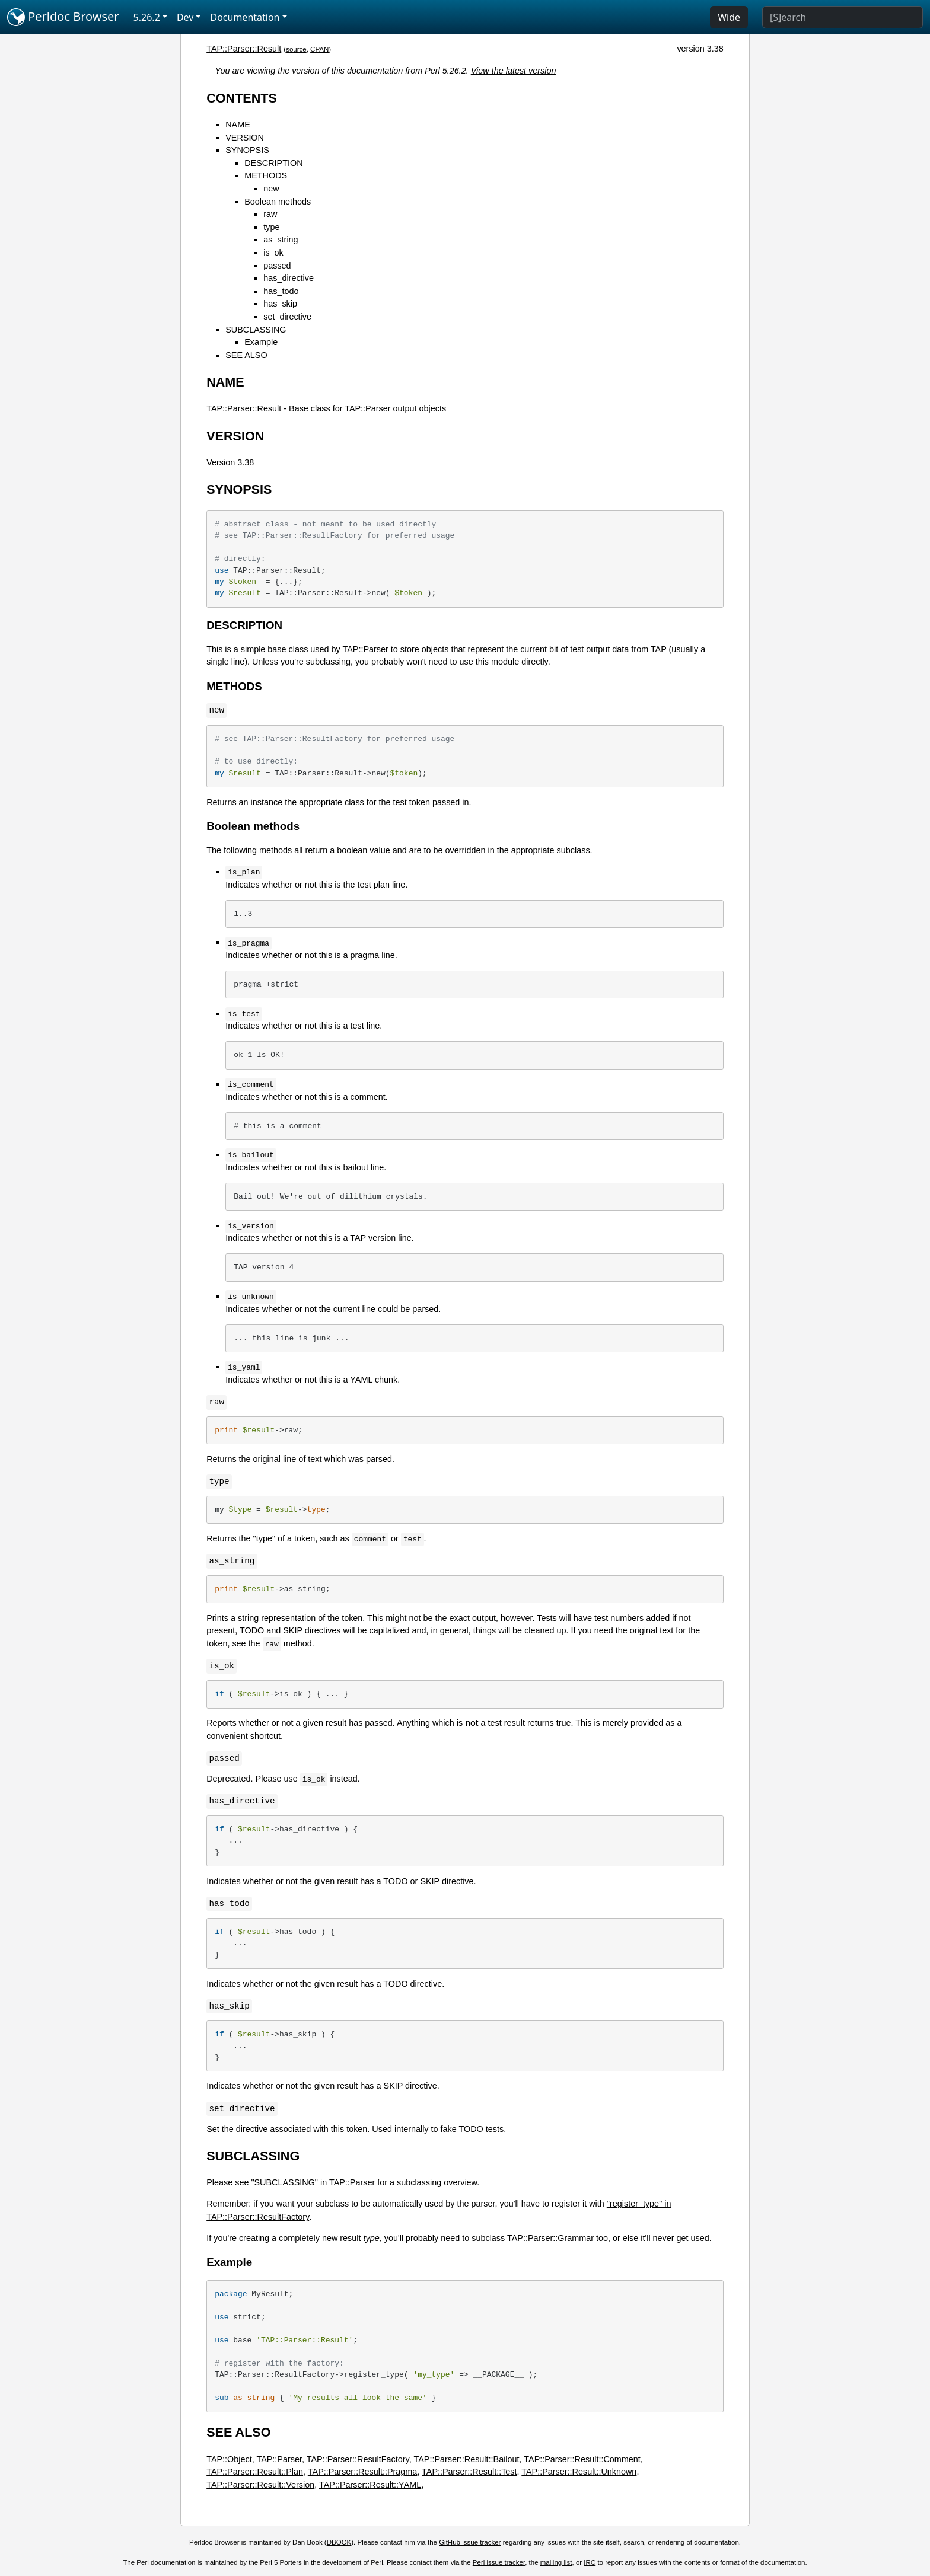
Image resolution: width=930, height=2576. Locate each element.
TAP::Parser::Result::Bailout (466, 2459)
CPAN (319, 49)
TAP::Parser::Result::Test (469, 2471)
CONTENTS (241, 98)
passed (277, 265)
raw (270, 214)
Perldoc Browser (63, 17)
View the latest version (513, 70)
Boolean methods (277, 201)
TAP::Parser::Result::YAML (370, 2484)
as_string (280, 239)
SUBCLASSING (255, 329)
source (296, 49)
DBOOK (339, 2542)
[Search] (842, 17)
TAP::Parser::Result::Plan (254, 2471)
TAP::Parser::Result (243, 48)
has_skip (280, 303)
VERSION (244, 137)
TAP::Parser (365, 649)
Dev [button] (185, 17)
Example (261, 342)
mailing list (556, 2562)
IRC (589, 2562)
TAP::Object (229, 2459)
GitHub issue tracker (470, 2542)
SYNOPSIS (247, 150)
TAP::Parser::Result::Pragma (362, 2471)
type (271, 227)
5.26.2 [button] (146, 17)
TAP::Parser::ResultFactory (358, 2459)
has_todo (280, 291)
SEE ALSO (246, 355)
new (271, 188)
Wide (729, 17)
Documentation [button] (244, 17)
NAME (237, 124)
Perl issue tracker (499, 2562)
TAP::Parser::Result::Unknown (578, 2471)
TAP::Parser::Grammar (550, 2238)
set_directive (287, 316)
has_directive (288, 278)
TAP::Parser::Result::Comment (582, 2459)
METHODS (265, 175)
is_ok (273, 252)
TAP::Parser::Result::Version (260, 2484)
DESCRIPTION (273, 163)
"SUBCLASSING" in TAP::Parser (313, 2182)
